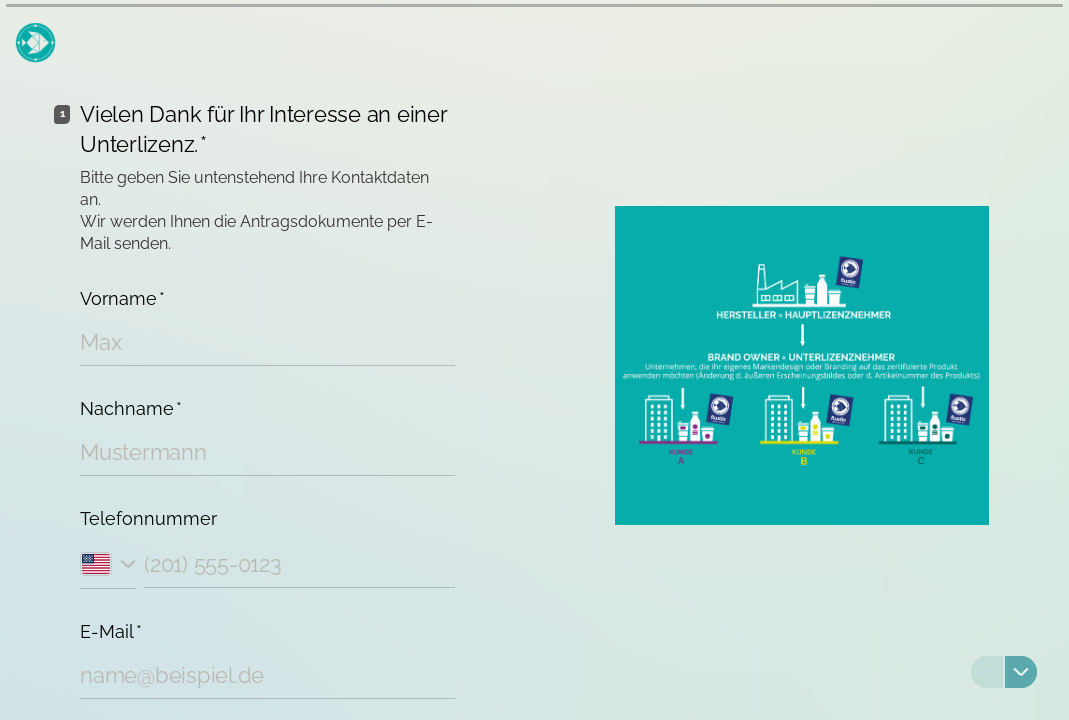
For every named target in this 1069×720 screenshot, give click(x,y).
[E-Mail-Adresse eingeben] (267, 675)
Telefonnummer (148, 518)
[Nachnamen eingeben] (267, 452)
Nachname (131, 408)
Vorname (122, 298)
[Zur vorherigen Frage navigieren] (987, 672)
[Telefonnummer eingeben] (299, 563)
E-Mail (111, 631)
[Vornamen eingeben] (267, 342)
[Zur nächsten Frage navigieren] (1021, 672)
